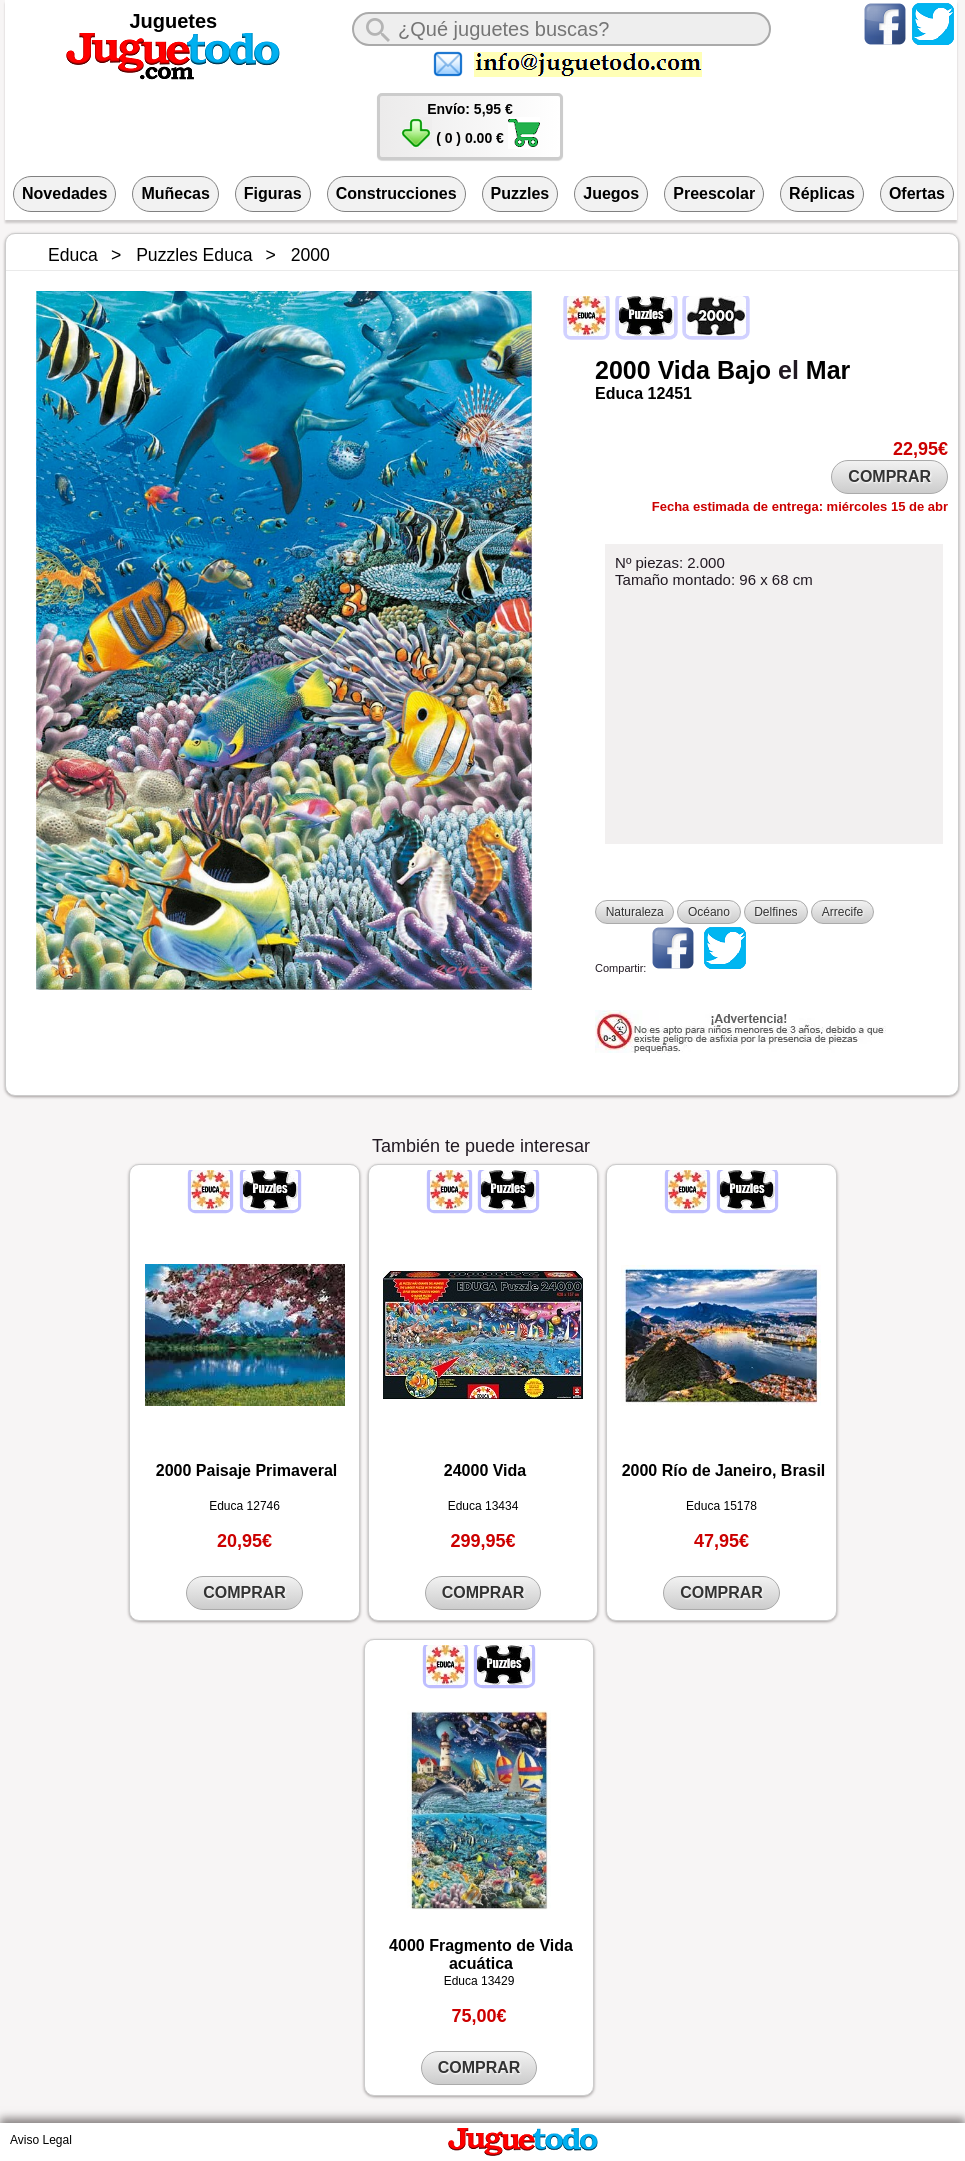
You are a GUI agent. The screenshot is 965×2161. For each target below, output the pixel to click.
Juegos (611, 193)
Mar (828, 370)
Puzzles (520, 193)
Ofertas (917, 193)
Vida (684, 370)
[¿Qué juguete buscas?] (561, 29)
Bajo (744, 370)
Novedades (64, 193)
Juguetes (173, 21)
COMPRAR (889, 476)
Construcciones (396, 193)
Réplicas (822, 193)
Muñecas (175, 193)
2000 (623, 370)
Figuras (273, 193)
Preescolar (714, 193)
